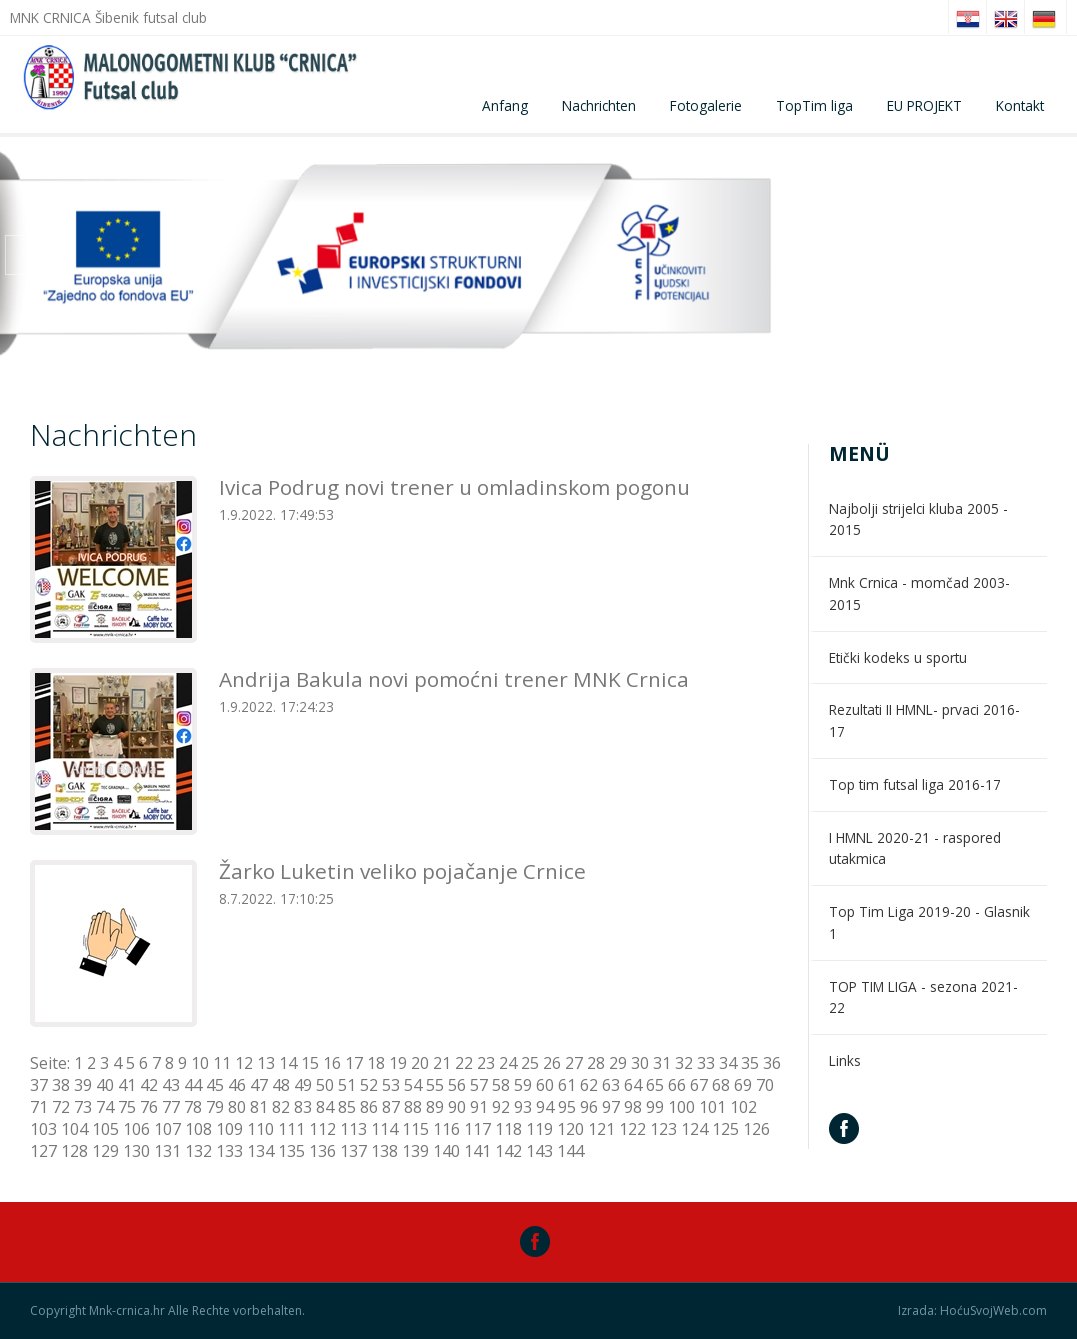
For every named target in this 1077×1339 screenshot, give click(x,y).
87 (391, 1107)
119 (539, 1129)
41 (127, 1085)
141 (477, 1151)
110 (260, 1129)
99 (655, 1107)
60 (545, 1085)
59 (523, 1085)
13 (266, 1063)
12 (244, 1063)
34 (728, 1063)
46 (237, 1085)
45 (215, 1085)
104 (74, 1129)
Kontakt (1020, 105)
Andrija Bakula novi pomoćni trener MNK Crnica (454, 679)
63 (611, 1085)
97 (611, 1107)
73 (83, 1107)
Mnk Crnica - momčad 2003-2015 (919, 593)
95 (567, 1107)
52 (369, 1085)
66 (677, 1085)
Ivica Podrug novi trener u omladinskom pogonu (454, 487)
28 (596, 1063)
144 (570, 1151)
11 (222, 1063)
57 (479, 1085)
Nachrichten (599, 105)
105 (105, 1129)
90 (457, 1107)
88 (413, 1107)
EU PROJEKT (924, 105)
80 (237, 1107)
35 (750, 1063)
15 (310, 1063)
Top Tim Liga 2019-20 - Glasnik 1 (929, 922)
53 (391, 1085)
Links (845, 1060)
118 (508, 1129)
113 (353, 1129)
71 (39, 1107)
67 (699, 1085)
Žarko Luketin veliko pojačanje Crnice (402, 871)
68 (721, 1085)
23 (486, 1063)
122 (632, 1129)
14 (288, 1063)
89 (435, 1107)
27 (574, 1063)
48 (281, 1085)
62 (589, 1085)
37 (39, 1085)
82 (281, 1107)
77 (171, 1107)
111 (291, 1129)
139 (415, 1151)
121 (601, 1129)
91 (479, 1107)
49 (303, 1085)
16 (332, 1063)
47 (259, 1085)
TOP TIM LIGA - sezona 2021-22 (923, 997)
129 (105, 1151)
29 (618, 1063)
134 (260, 1151)
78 (193, 1107)
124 (694, 1129)
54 (413, 1085)
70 (765, 1085)
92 (501, 1107)
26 (552, 1063)
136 (322, 1151)
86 (369, 1107)
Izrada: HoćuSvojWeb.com (972, 1311)
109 (229, 1129)
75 (127, 1107)
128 (74, 1151)
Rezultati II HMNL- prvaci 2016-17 (924, 720)
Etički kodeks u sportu (898, 657)
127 (43, 1151)
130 (136, 1151)
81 (259, 1107)
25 (530, 1063)
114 (384, 1129)
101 (712, 1107)
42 (149, 1085)
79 (215, 1107)
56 (457, 1085)
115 (415, 1129)
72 (61, 1107)
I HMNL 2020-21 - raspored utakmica (915, 848)
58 (501, 1085)
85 (347, 1107)
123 (663, 1129)
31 (662, 1063)
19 (398, 1063)
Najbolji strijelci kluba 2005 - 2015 (918, 519)
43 (171, 1085)
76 (149, 1107)
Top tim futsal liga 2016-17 (915, 784)
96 (589, 1107)
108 (198, 1129)
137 (353, 1151)
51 (347, 1085)
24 (508, 1063)
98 (633, 1107)
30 (640, 1063)
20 (420, 1063)
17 (354, 1063)
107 (167, 1129)
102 (743, 1107)
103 (43, 1129)
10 (200, 1063)
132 (198, 1151)
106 (136, 1129)
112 (322, 1129)
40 (105, 1085)
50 (325, 1085)
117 (477, 1129)
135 (291, 1151)
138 (384, 1151)
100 (681, 1107)
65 (655, 1085)
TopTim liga (814, 105)
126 (756, 1129)
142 (508, 1151)
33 (706, 1063)
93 (523, 1107)
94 (545, 1107)
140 (446, 1151)
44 (193, 1085)
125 (725, 1129)
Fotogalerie (706, 105)
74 (105, 1107)
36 (772, 1063)
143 (539, 1151)
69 (743, 1085)
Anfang (505, 105)
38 (61, 1085)
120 (570, 1129)
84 (325, 1107)
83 (303, 1107)
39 (83, 1085)
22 (464, 1063)
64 (633, 1085)
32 (684, 1063)
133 (229, 1151)
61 (567, 1085)
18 (376, 1063)
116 (446, 1129)
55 (435, 1085)
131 (167, 1151)
